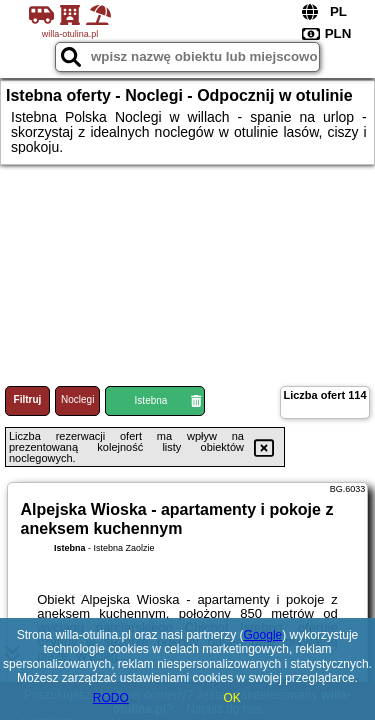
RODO (111, 698)
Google (263, 635)
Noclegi (77, 399)
